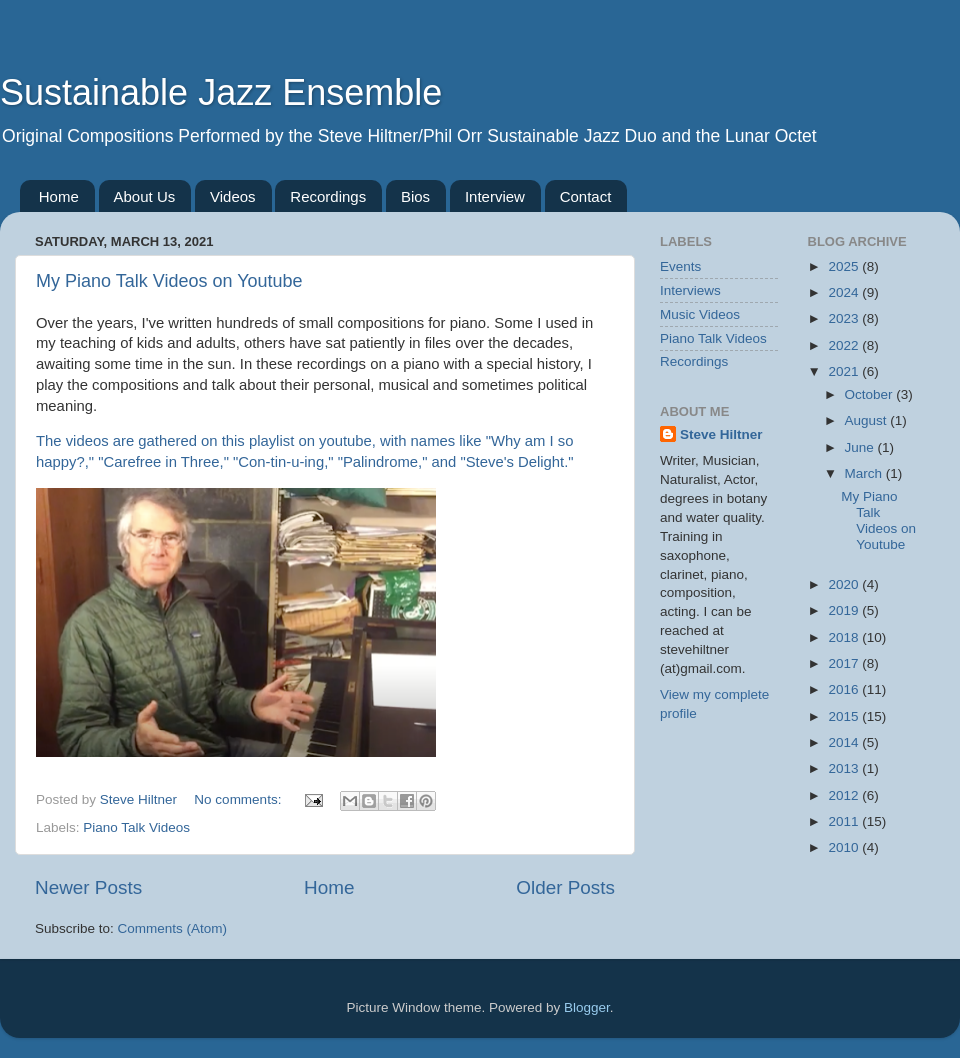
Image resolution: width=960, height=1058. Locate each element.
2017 (845, 663)
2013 (845, 768)
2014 (845, 742)
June (861, 447)
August (868, 420)
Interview (495, 196)
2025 (845, 266)
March (865, 473)
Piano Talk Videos (136, 827)
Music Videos (700, 314)
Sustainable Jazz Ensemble (221, 92)
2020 (845, 584)
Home (59, 196)
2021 (845, 371)
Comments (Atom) (173, 928)
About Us (145, 196)
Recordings (328, 196)
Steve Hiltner (721, 434)
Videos (233, 196)
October (871, 394)
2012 (845, 795)
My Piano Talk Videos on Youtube (169, 281)
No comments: (239, 799)
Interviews (690, 290)
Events (680, 266)
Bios (415, 196)
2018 (845, 637)
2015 (845, 716)
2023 (845, 318)
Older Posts (565, 887)
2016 (845, 689)
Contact (586, 196)
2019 (845, 610)
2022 (845, 345)
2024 (845, 292)
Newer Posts (88, 887)
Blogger (587, 1007)
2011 (845, 821)
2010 (845, 847)
